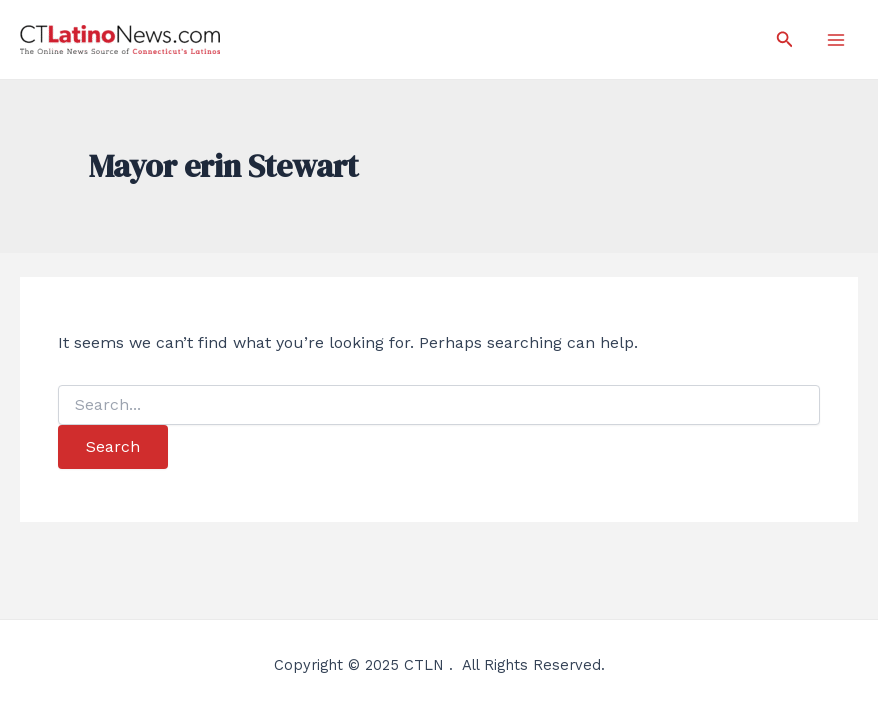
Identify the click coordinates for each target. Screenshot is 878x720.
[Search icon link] (785, 39)
